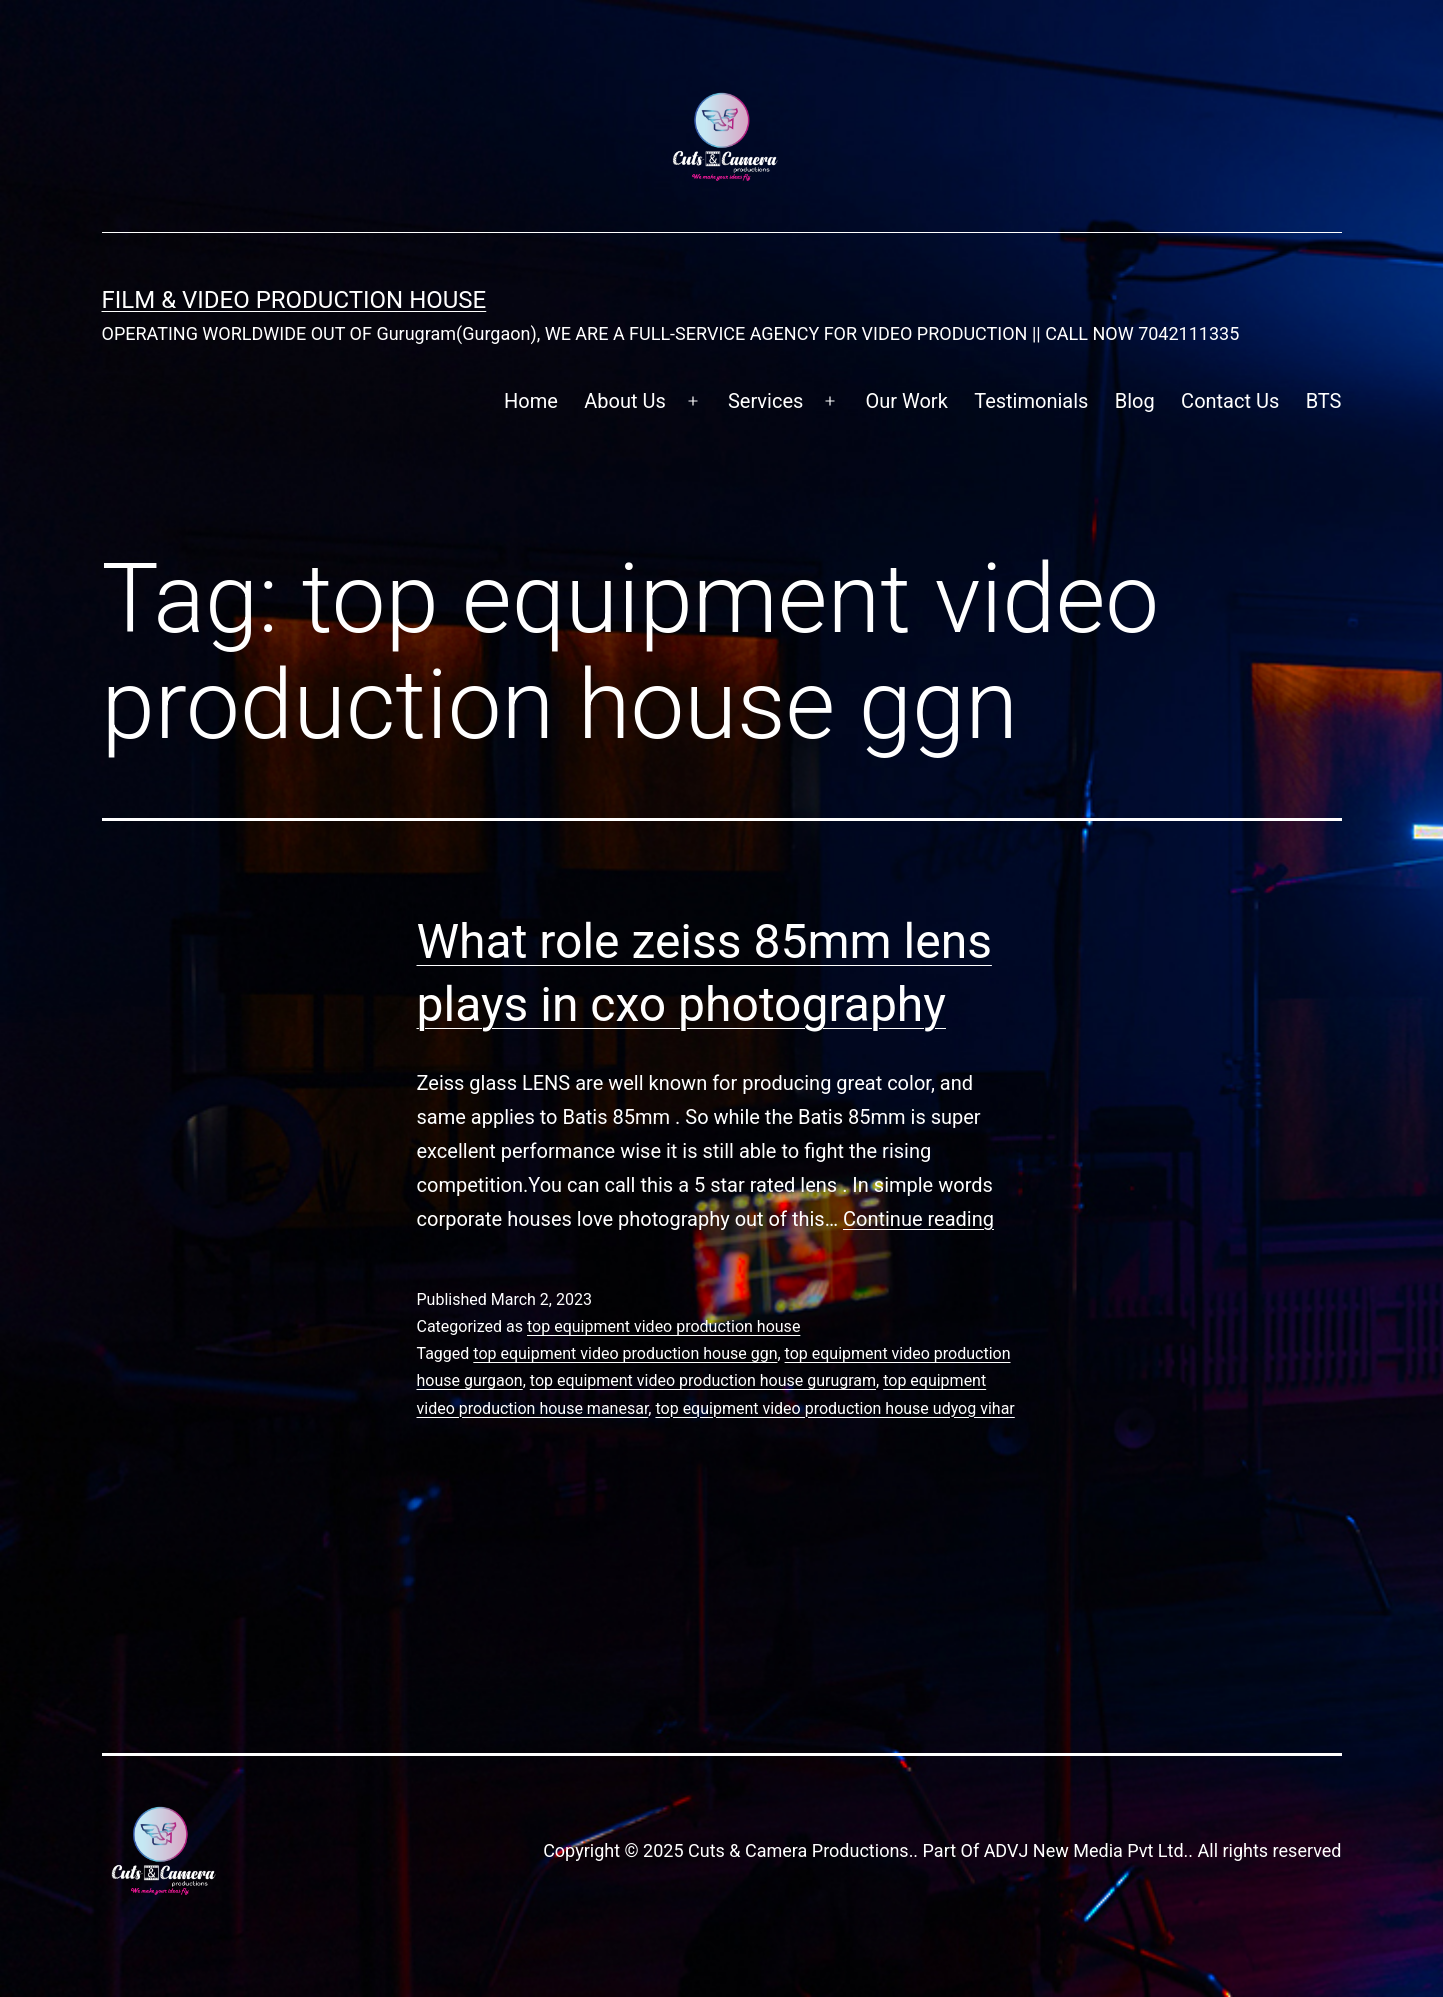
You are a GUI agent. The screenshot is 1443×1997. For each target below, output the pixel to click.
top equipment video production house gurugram (703, 1380)
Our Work (907, 401)
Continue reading (918, 1219)
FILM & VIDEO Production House (294, 300)
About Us (625, 401)
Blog (1135, 401)
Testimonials (1031, 401)
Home (531, 401)
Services (765, 401)
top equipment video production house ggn (625, 1353)
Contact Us (1230, 401)
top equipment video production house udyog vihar (834, 1408)
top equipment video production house (663, 1326)
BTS (1324, 401)
